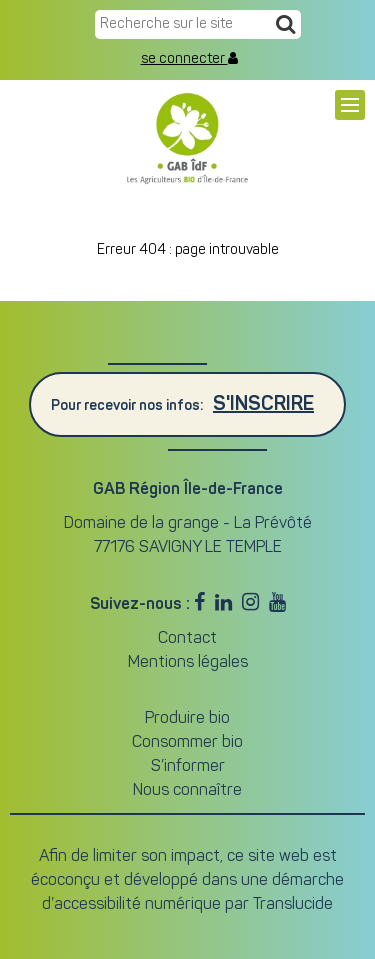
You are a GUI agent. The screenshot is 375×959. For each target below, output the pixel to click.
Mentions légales (188, 663)
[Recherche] (285, 26)
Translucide (293, 905)
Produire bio (187, 719)
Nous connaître (187, 791)
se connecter (189, 59)
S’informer (188, 767)
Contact (187, 639)
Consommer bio (187, 743)
